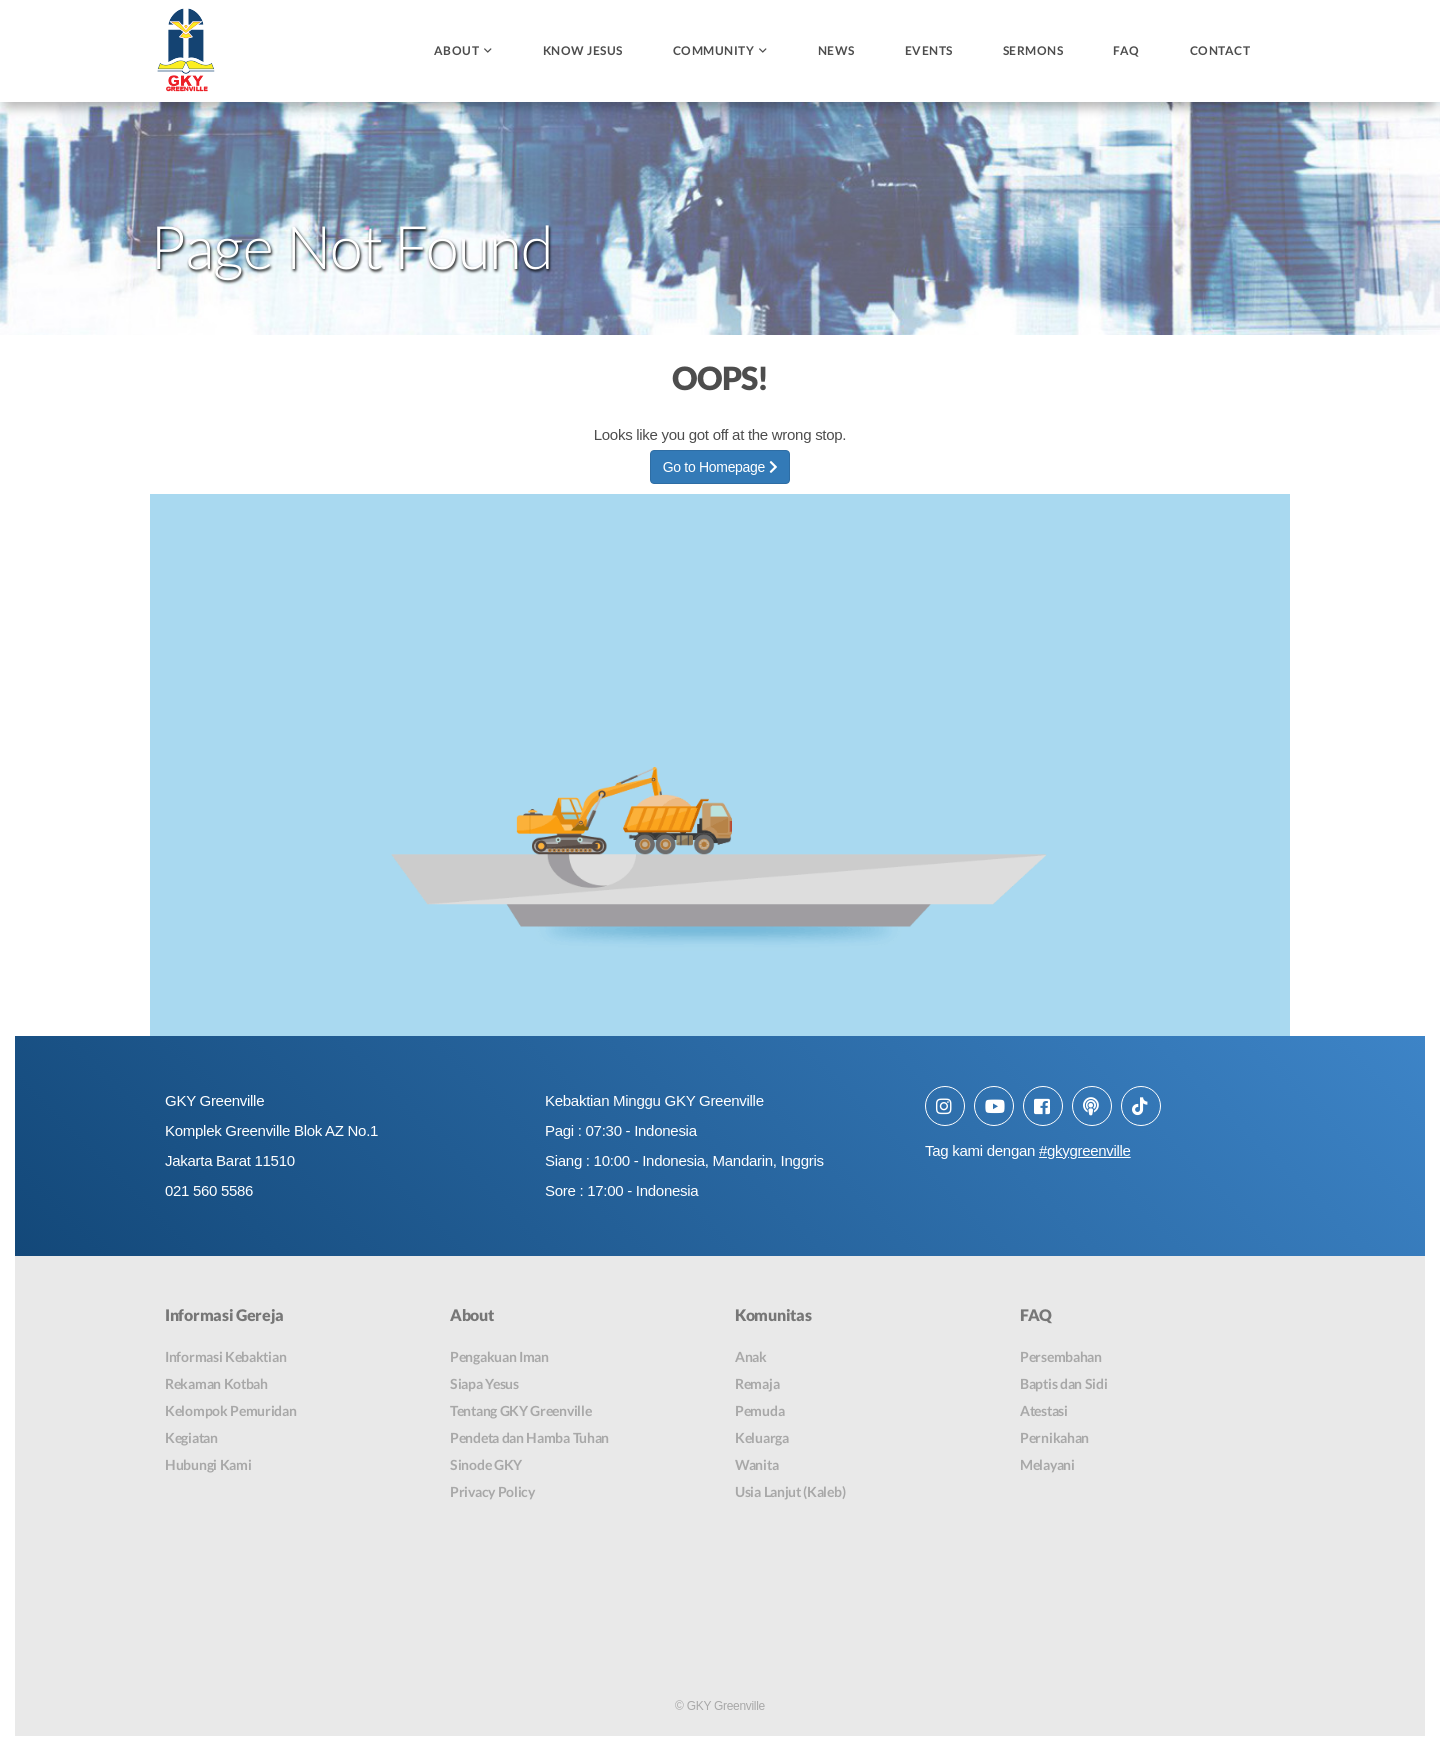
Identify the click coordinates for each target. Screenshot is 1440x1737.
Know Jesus (583, 50)
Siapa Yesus (484, 1384)
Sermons (1033, 50)
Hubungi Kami (208, 1465)
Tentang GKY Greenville (520, 1411)
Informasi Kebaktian (225, 1357)
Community (714, 50)
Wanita (756, 1465)
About (457, 50)
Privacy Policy (492, 1492)
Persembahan (1061, 1357)
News (836, 50)
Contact (1220, 50)
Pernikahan (1054, 1438)
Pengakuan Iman (499, 1357)
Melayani (1047, 1465)
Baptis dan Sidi (1064, 1384)
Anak (751, 1357)
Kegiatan (191, 1438)
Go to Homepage (720, 467)
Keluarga (762, 1438)
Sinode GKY (486, 1465)
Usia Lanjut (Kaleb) (790, 1492)
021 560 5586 (209, 1190)
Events (929, 50)
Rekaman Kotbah (216, 1384)
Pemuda (759, 1411)
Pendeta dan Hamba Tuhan (529, 1438)
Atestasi (1044, 1411)
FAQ (1126, 50)
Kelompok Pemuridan (231, 1411)
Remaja (757, 1384)
